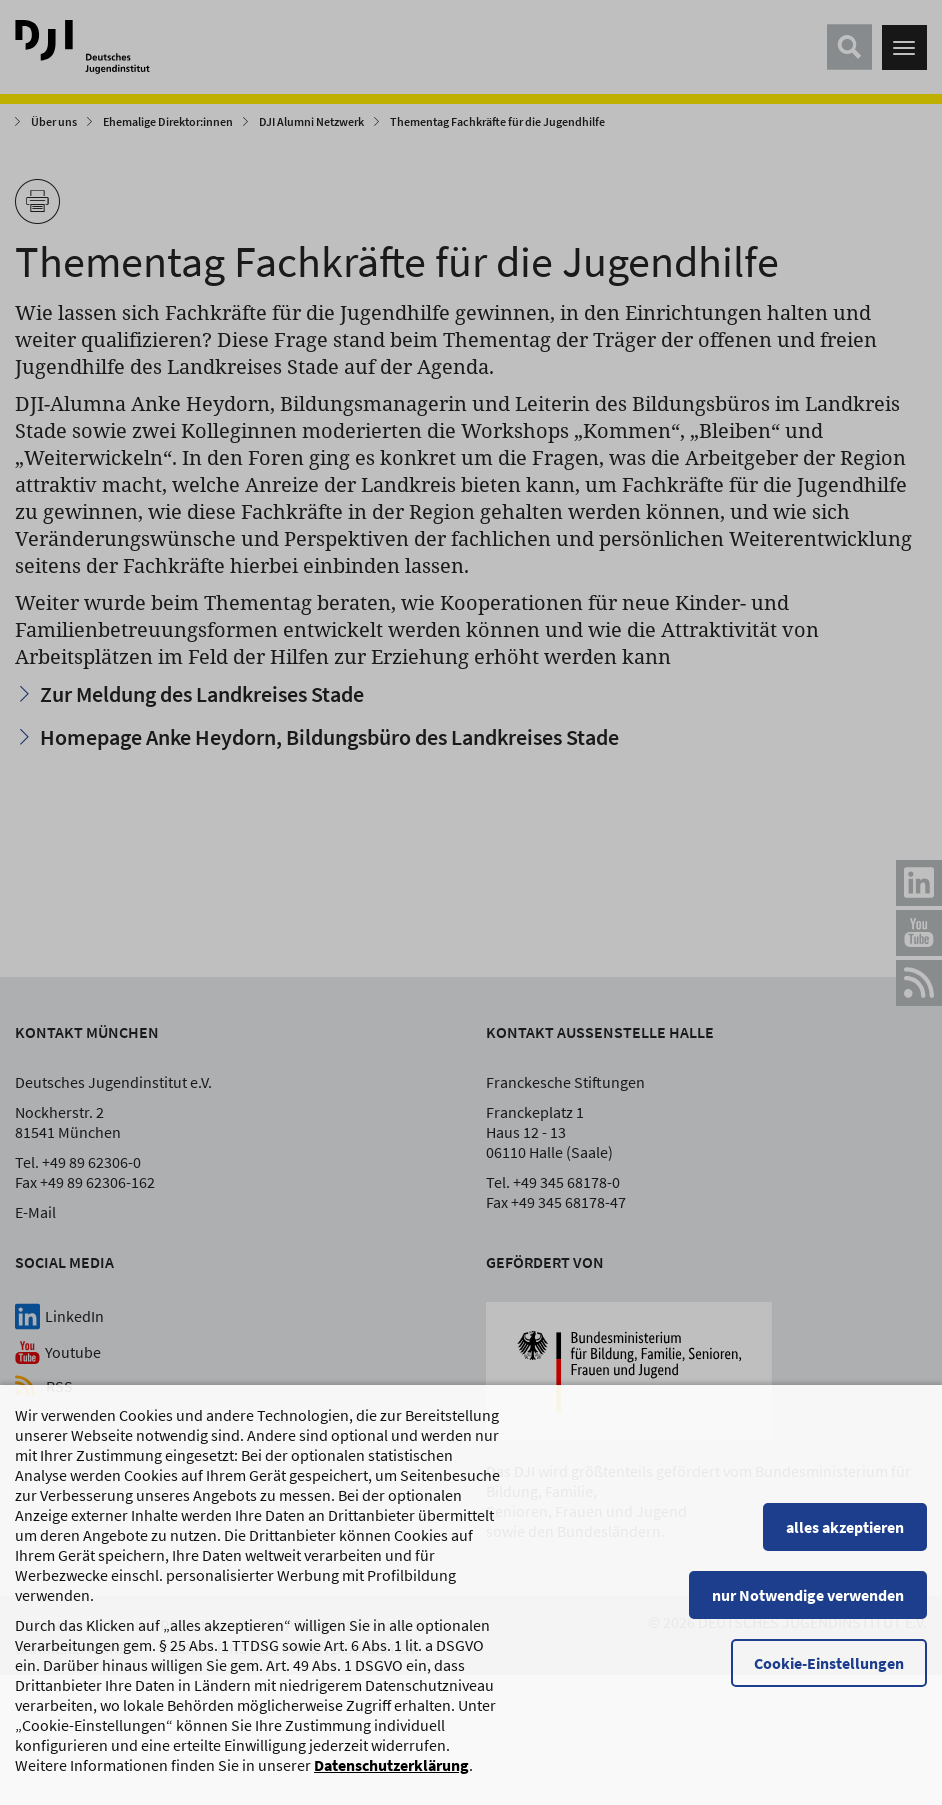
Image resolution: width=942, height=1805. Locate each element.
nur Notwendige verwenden (808, 1605)
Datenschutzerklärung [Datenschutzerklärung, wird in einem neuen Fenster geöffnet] (391, 1775)
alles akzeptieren (845, 1537)
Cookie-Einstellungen (829, 1673)
